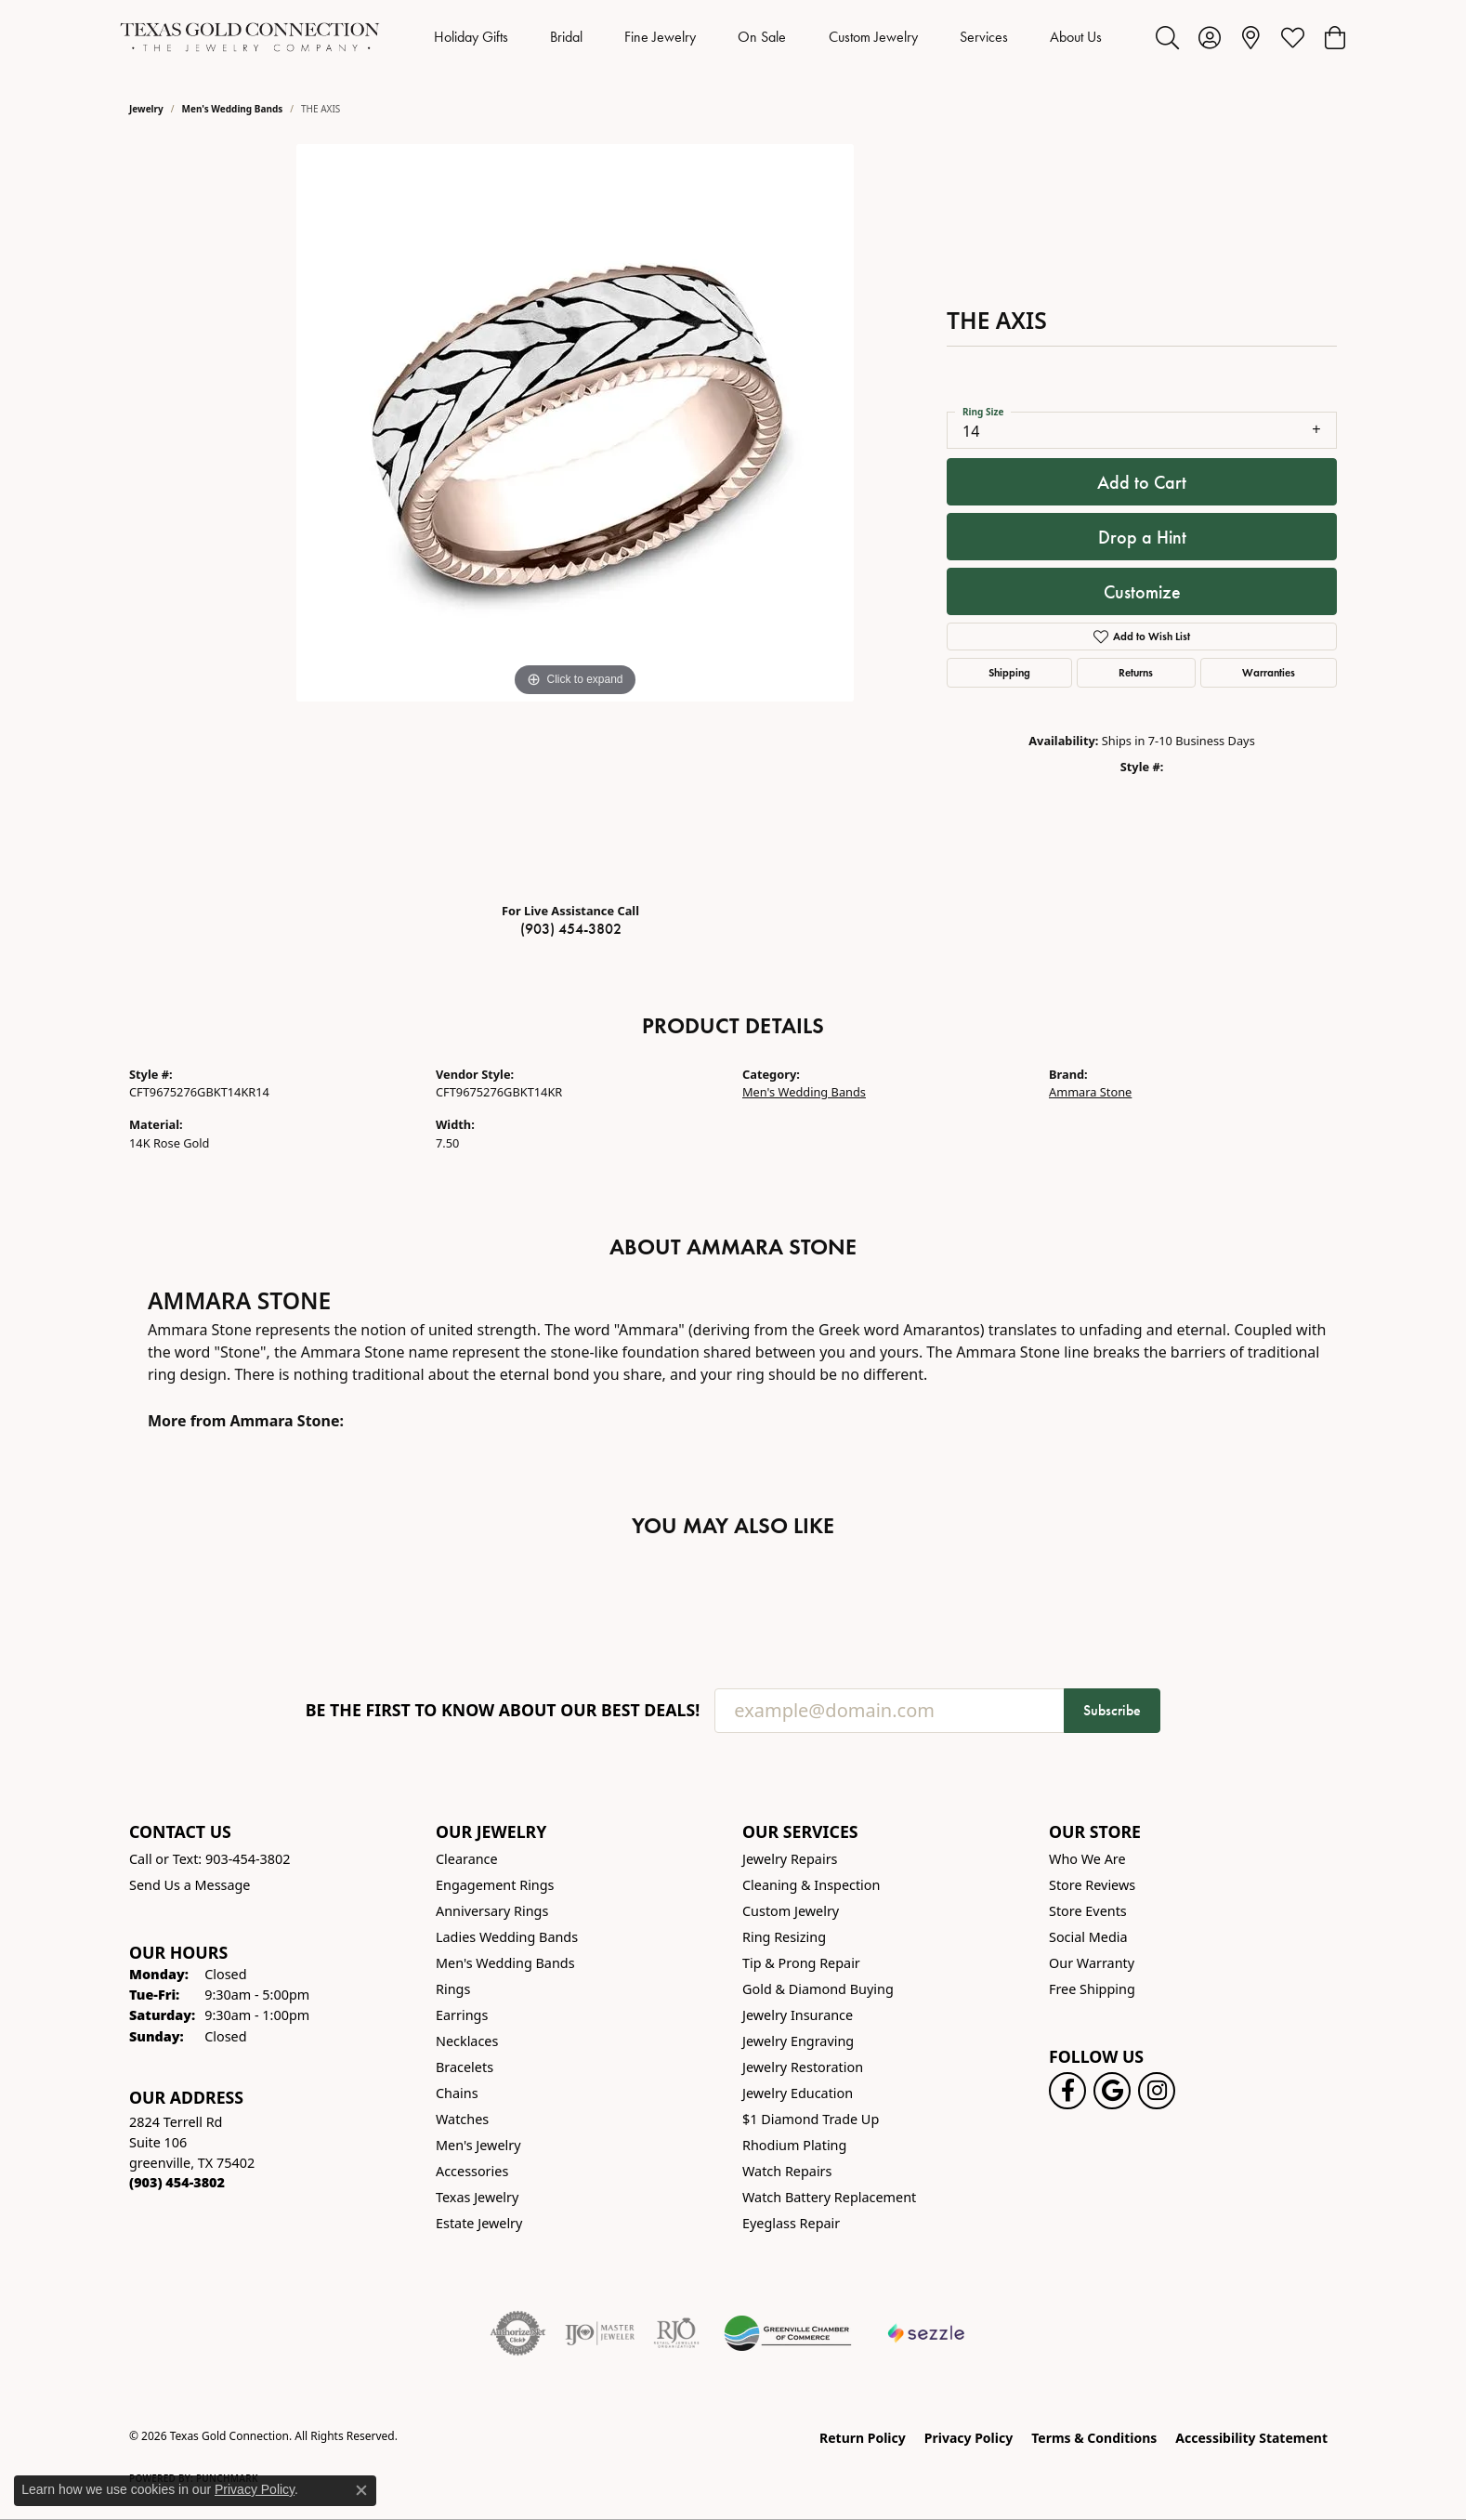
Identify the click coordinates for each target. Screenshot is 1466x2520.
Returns (1136, 672)
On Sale (762, 37)
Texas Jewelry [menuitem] (477, 2197)
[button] (1167, 37)
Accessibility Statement (1251, 2438)
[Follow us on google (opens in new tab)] (1112, 2090)
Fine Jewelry (660, 37)
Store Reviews (1092, 1885)
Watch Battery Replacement (829, 2197)
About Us (1076, 37)
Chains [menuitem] (457, 2093)
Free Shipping (1092, 1989)
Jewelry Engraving (798, 2041)
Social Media (1088, 1937)
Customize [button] (1142, 592)
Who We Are (1087, 1859)
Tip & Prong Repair (801, 1963)
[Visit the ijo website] (600, 2333)
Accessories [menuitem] (472, 2171)
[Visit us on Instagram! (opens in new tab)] (1156, 2090)
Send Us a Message (189, 1885)
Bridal (566, 37)
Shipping (1009, 672)
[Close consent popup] (361, 2490)
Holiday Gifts (471, 37)
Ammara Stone (1090, 1091)
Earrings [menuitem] (462, 2015)
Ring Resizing (784, 1937)
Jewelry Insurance (797, 2015)
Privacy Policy (968, 2438)
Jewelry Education (797, 2093)
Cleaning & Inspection (811, 1885)
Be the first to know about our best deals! (503, 1710)
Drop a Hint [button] (1142, 537)
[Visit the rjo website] (676, 2333)
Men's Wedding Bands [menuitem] (505, 1963)
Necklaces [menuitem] (467, 2041)
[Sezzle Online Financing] (926, 2333)
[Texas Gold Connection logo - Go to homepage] (250, 37)
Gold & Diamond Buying (818, 1989)
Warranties (1268, 672)
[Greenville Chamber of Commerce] (787, 2333)
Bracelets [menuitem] (464, 2067)
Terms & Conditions (1094, 2438)
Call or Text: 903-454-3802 (210, 1859)
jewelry (146, 108)
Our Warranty (1091, 1963)
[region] (575, 515)
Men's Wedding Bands (232, 108)
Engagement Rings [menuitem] (495, 1885)
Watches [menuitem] (462, 2119)
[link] (1251, 37)
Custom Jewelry (873, 37)
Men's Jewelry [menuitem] (478, 2145)
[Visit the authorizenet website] (518, 2333)
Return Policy (862, 2438)
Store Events (1088, 1911)
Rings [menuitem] (453, 1989)
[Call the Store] (177, 2182)
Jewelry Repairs (789, 1859)
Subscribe (1112, 1710)
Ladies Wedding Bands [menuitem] (507, 1937)
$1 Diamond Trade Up (810, 2119)
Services (984, 37)
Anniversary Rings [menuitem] (492, 1911)
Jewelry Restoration (802, 2067)
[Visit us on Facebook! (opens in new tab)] (1067, 2090)
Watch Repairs (786, 2171)
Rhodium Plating (794, 2145)
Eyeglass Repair (791, 2223)
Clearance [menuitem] (467, 1859)
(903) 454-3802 (571, 929)
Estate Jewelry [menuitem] (479, 2223)
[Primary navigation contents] (767, 37)
